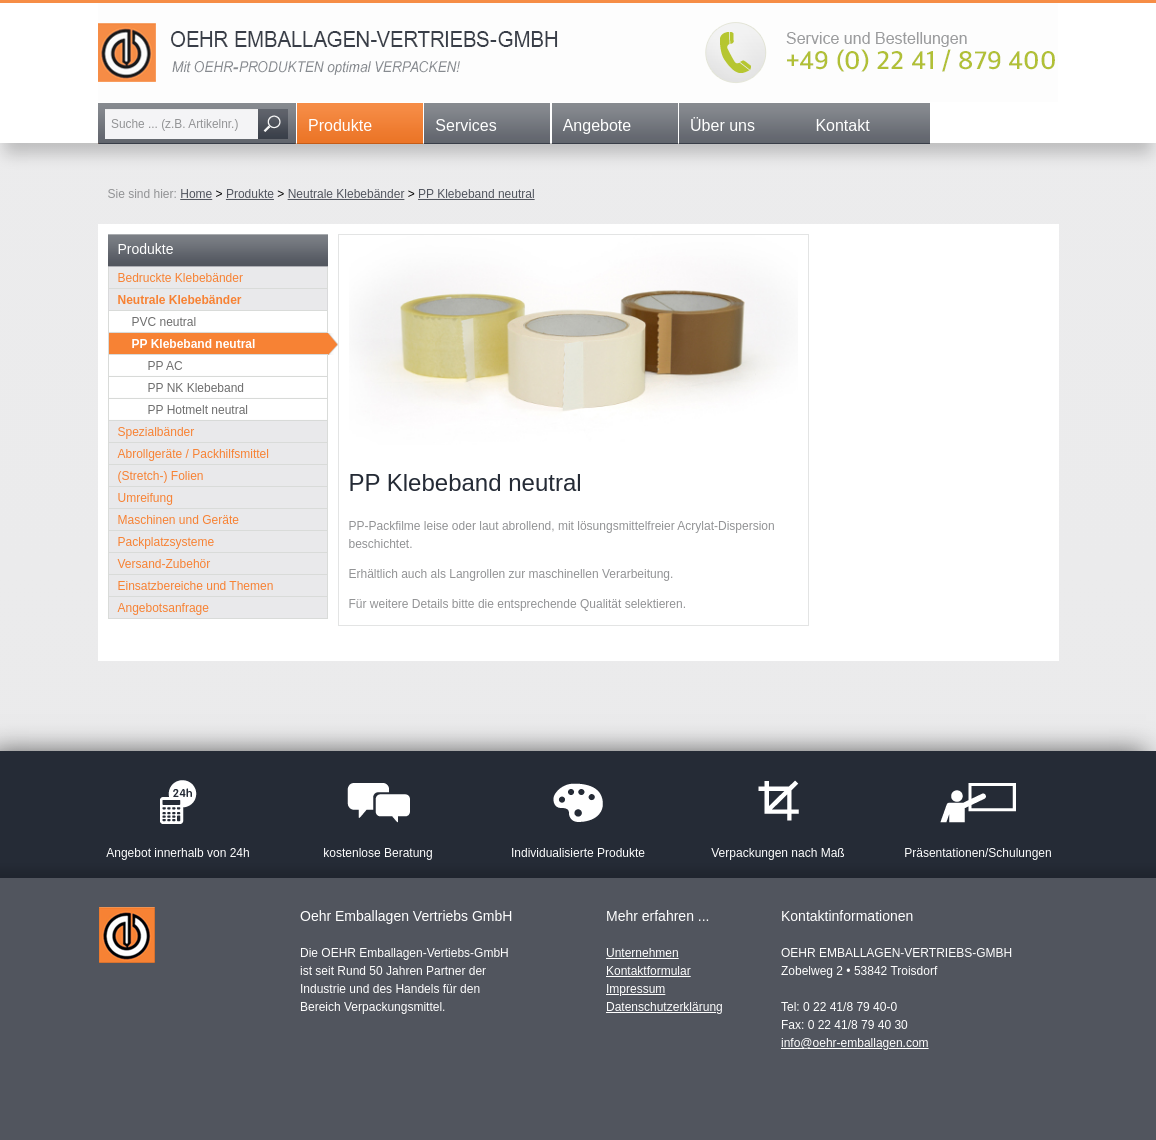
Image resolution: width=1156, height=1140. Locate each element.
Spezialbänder (156, 432)
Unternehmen (642, 953)
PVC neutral (164, 322)
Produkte (340, 125)
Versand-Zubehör (164, 564)
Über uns (722, 125)
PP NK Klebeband (196, 388)
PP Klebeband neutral (476, 194)
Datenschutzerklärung (664, 1007)
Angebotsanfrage (163, 608)
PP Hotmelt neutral (198, 410)
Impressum (635, 989)
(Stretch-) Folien (161, 476)
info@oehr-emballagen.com (855, 1043)
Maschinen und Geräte (178, 520)
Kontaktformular (648, 971)
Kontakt (842, 125)
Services (465, 125)
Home (196, 194)
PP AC (165, 366)
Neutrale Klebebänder (346, 194)
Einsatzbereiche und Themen (196, 586)
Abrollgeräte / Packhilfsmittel (193, 454)
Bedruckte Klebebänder (180, 278)
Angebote (597, 125)
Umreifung (145, 498)
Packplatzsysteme (166, 542)
